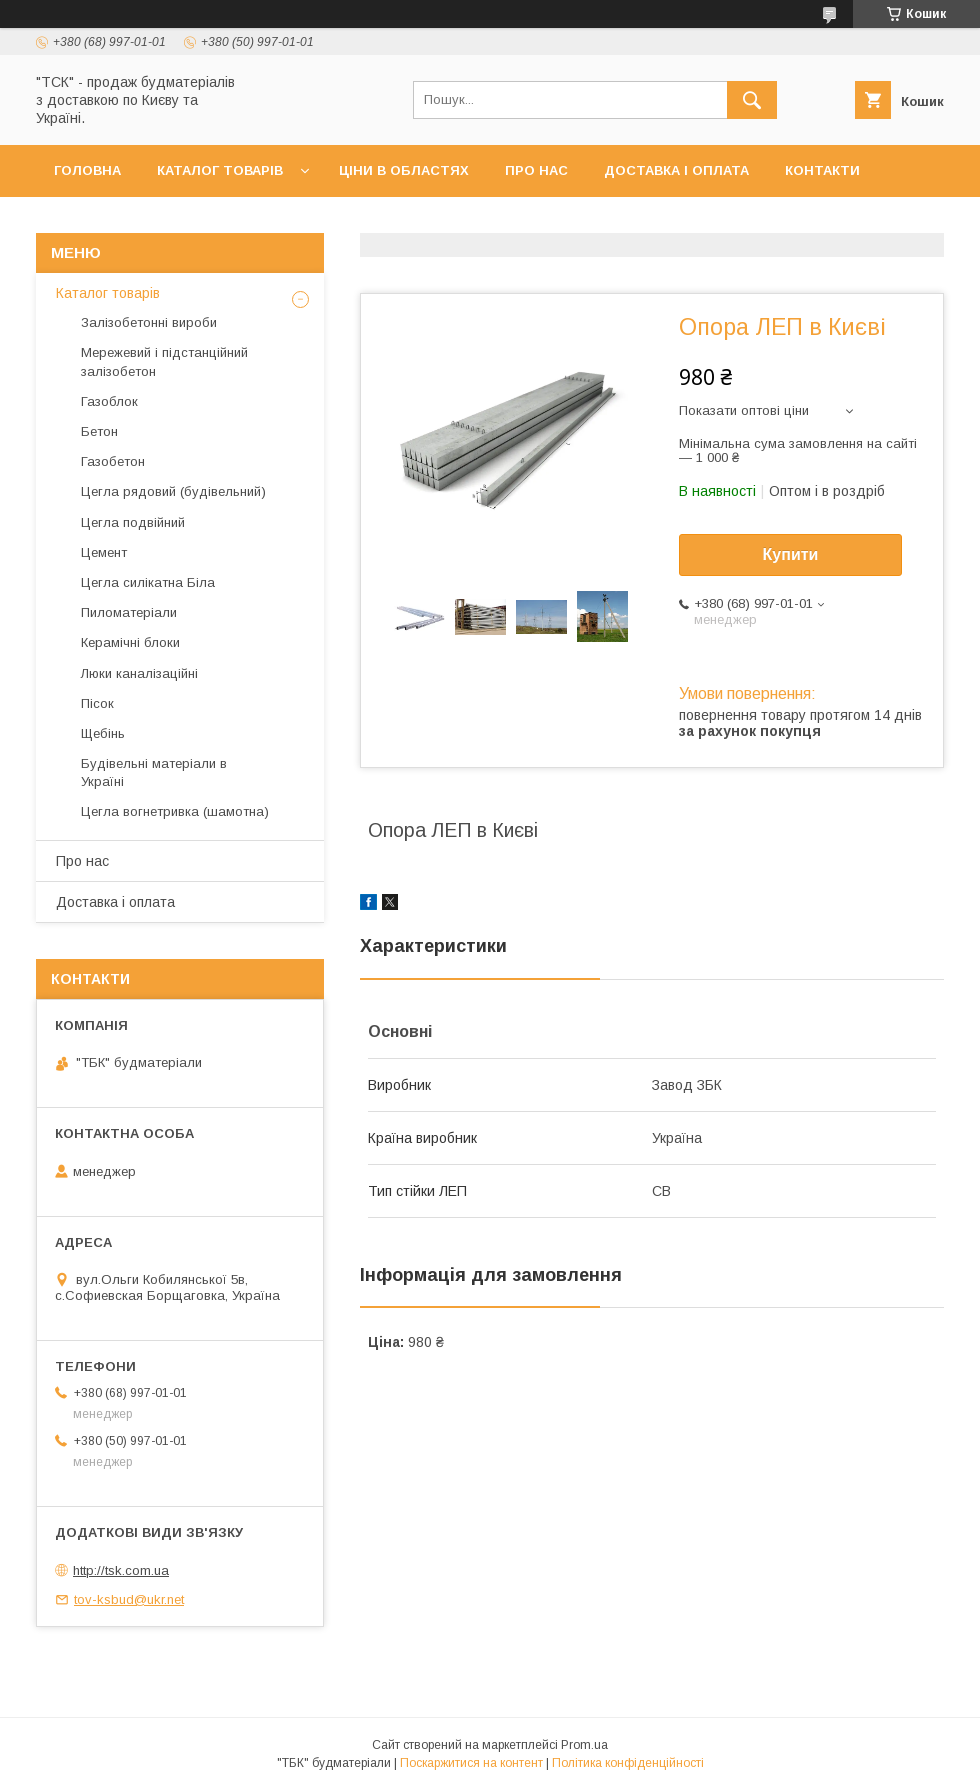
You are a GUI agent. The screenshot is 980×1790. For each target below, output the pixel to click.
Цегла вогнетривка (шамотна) (175, 811)
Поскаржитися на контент (471, 1763)
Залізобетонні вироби (149, 322)
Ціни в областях (404, 170)
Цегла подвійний (133, 522)
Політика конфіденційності (628, 1763)
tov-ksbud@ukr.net (129, 1599)
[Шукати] (752, 100)
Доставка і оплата (676, 170)
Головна (87, 170)
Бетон (99, 431)
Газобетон (113, 461)
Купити (791, 554)
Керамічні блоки (130, 642)
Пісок (97, 703)
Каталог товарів (220, 170)
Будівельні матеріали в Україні (154, 772)
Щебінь (103, 733)
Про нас (536, 170)
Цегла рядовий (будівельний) (173, 491)
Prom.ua (584, 1745)
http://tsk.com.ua (121, 1570)
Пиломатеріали (129, 612)
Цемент (104, 552)
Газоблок (109, 401)
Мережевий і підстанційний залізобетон (164, 361)
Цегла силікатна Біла (148, 582)
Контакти (822, 170)
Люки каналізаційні (139, 673)
